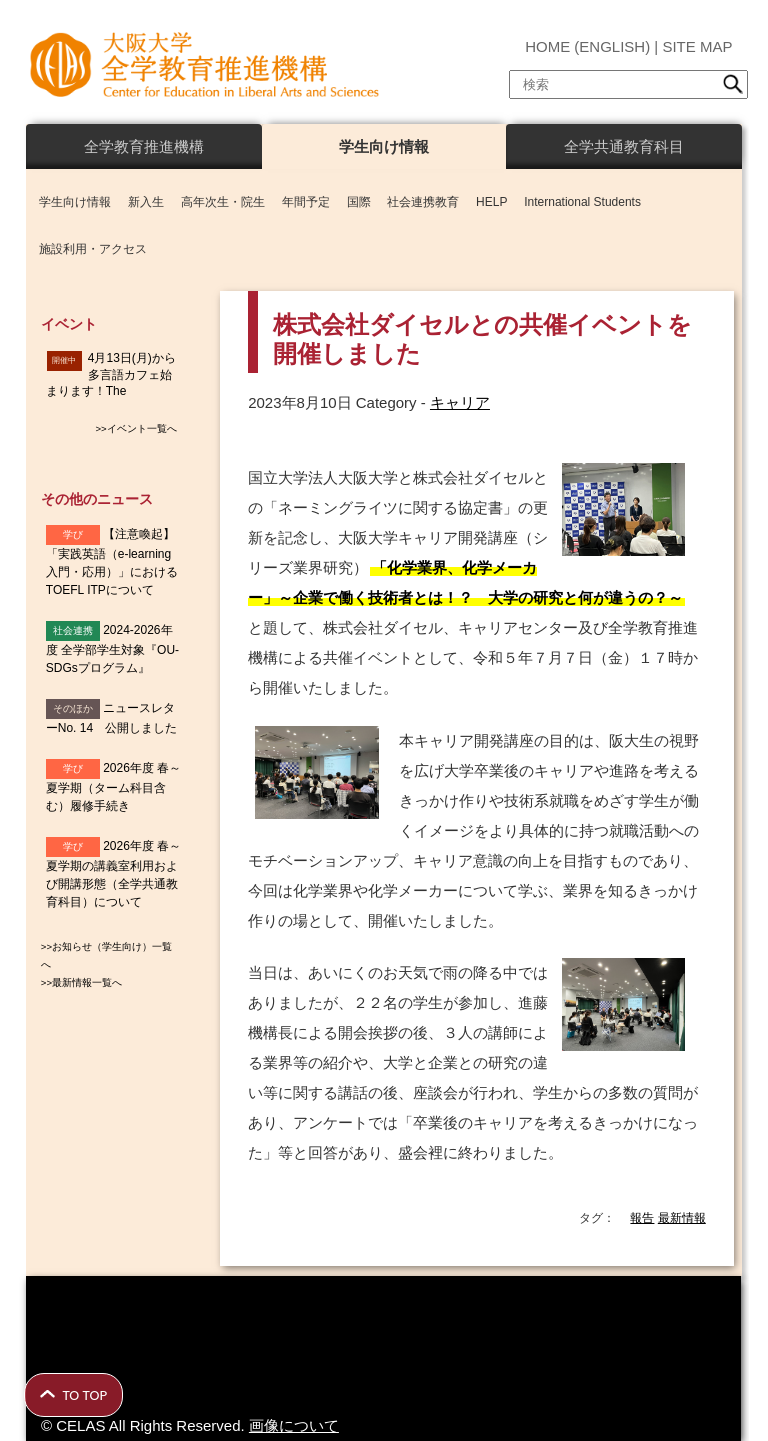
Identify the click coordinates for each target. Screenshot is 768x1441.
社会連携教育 (423, 202)
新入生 (146, 202)
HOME (547, 46)
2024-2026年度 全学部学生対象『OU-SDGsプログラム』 (112, 649)
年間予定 (306, 202)
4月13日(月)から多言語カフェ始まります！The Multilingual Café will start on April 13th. (113, 391)
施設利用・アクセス (93, 249)
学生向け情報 (384, 146)
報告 (642, 1218)
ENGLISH (612, 46)
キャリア (460, 402)
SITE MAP (697, 46)
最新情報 (682, 1218)
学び (73, 534)
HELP (491, 202)
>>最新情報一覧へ (81, 982)
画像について (294, 1425)
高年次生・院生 (223, 202)
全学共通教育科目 (624, 146)
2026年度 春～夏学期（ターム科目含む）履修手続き (113, 787)
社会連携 (73, 630)
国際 (359, 202)
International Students (582, 202)
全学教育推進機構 (144, 146)
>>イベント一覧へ (135, 428)
